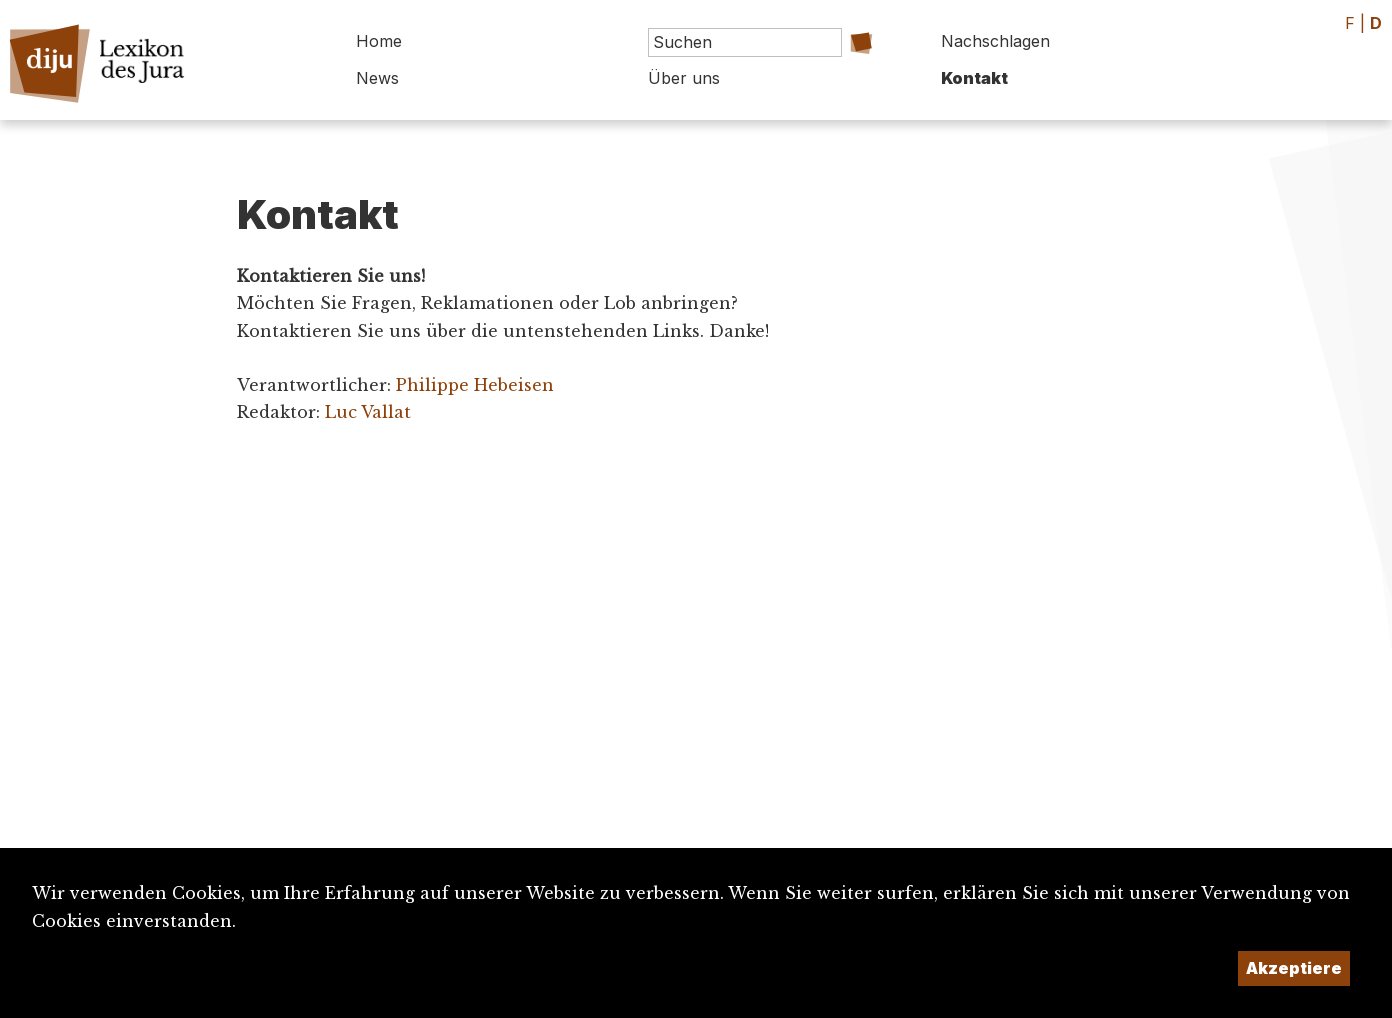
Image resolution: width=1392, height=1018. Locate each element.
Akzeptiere (1294, 968)
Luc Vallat (368, 412)
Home (379, 41)
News (377, 78)
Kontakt (974, 78)
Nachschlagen (995, 41)
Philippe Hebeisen (475, 385)
